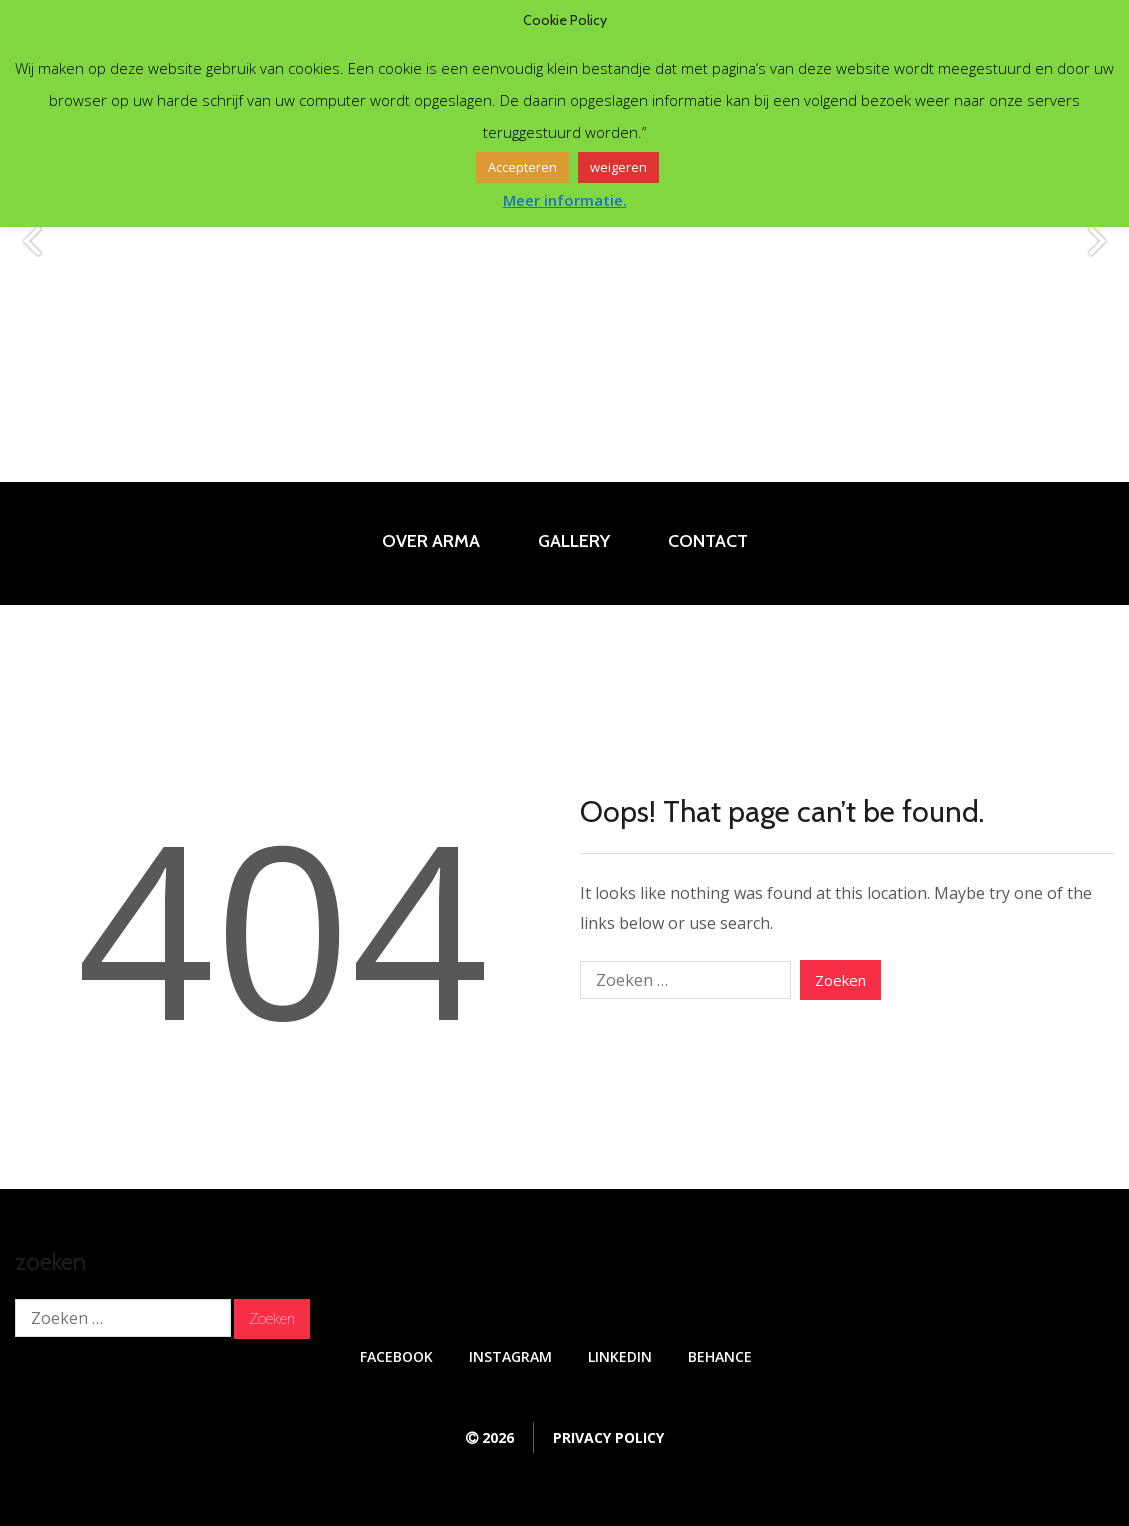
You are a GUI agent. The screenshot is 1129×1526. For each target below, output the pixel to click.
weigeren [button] (618, 167)
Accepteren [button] (522, 167)
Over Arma (431, 541)
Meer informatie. (565, 200)
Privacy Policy (608, 1437)
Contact (708, 541)
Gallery (574, 541)
